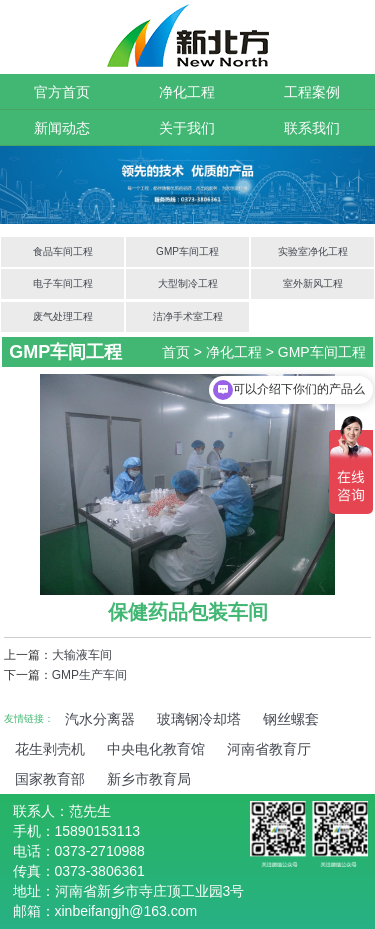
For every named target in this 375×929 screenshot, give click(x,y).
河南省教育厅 (269, 749)
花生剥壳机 (50, 749)
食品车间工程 (63, 251)
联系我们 (312, 128)
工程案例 (312, 92)
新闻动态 (62, 128)
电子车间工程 (63, 283)
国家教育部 (50, 779)
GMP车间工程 (187, 251)
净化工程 (187, 92)
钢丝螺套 (291, 719)
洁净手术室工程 (188, 316)
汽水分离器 (100, 719)
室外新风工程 (313, 283)
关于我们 (187, 128)
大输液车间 (82, 655)
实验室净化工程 (313, 251)
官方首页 (62, 92)
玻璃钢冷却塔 (199, 719)
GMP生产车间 (89, 675)
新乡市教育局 (149, 779)
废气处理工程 (63, 316)
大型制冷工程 (188, 283)
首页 (176, 352)
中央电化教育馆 (156, 749)
